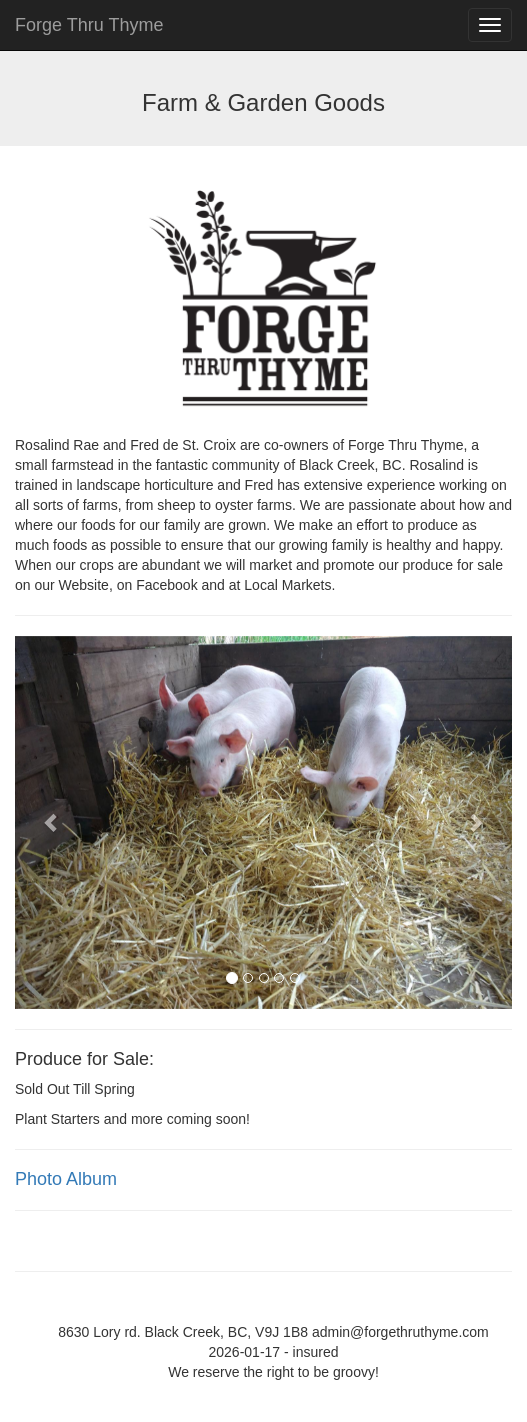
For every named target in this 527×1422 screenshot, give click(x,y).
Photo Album (66, 1179)
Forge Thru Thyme (89, 25)
